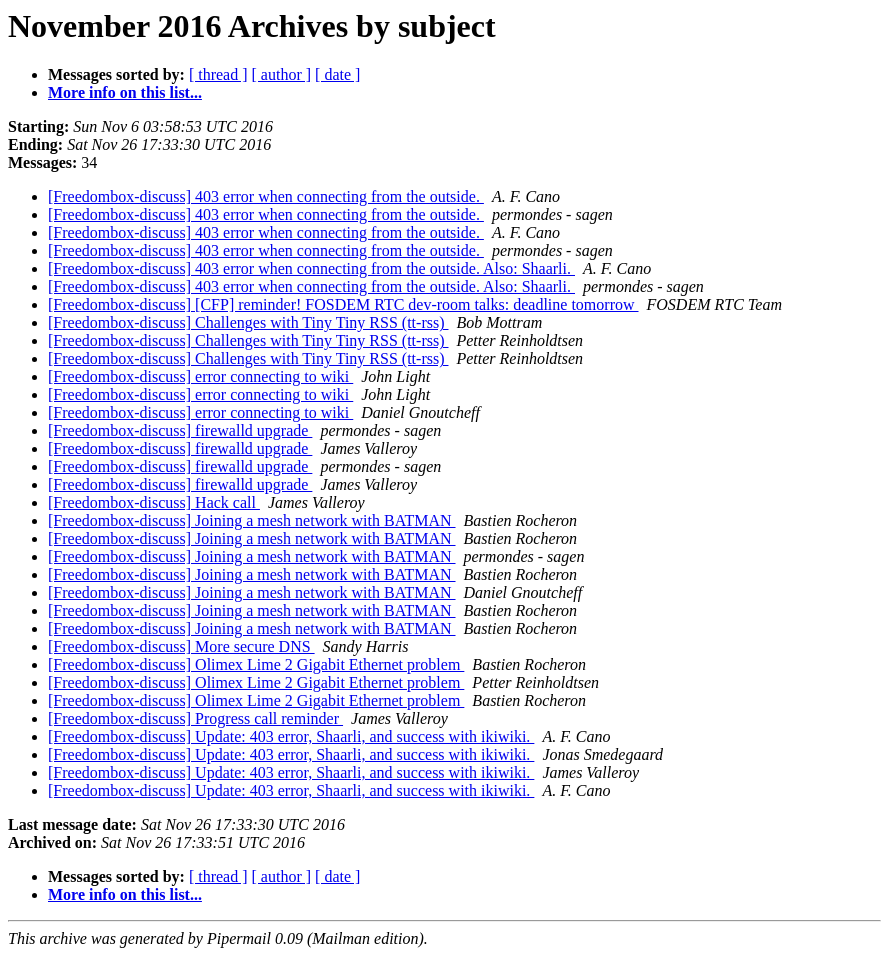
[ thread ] (218, 74)
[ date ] (337, 74)
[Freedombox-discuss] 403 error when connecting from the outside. (266, 196)
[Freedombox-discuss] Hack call (154, 502)
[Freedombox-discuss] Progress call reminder (195, 718)
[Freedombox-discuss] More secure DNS (181, 646)
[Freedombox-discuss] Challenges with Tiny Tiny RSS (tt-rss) (248, 322)
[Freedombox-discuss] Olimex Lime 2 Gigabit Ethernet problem (256, 664)
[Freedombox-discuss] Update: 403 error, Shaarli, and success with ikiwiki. (291, 736)
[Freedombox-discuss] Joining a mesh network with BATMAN (252, 520)
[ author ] (282, 74)
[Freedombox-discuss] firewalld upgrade (180, 430)
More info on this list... (125, 92)
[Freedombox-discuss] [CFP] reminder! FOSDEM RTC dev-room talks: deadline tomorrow (343, 304)
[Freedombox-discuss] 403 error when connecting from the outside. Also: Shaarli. (311, 268)
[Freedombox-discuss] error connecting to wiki (200, 376)
